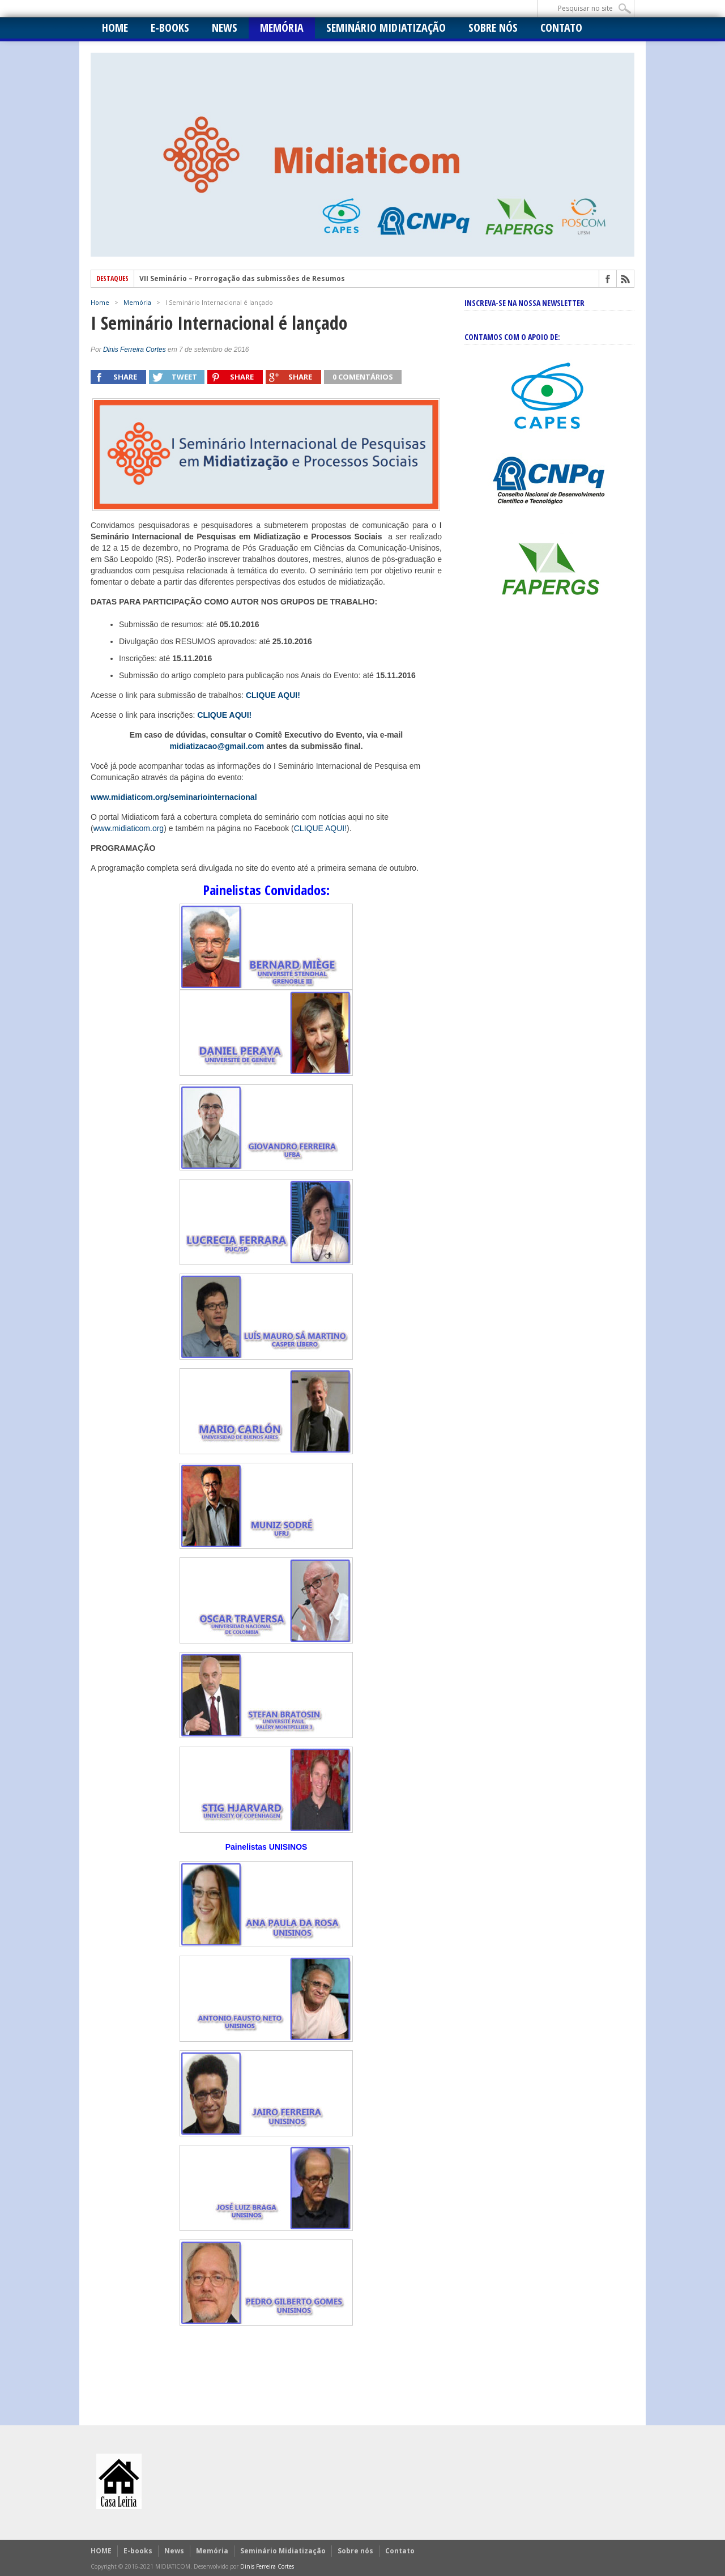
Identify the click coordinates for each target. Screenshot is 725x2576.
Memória (282, 27)
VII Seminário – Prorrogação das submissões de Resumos (242, 278)
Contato (561, 27)
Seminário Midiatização (386, 27)
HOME (115, 27)
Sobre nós (493, 27)
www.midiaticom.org (128, 828)
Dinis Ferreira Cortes (134, 350)
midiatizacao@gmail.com (216, 746)
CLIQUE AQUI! (224, 714)
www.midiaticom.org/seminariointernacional (174, 797)
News (224, 27)
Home (100, 302)
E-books (170, 27)
